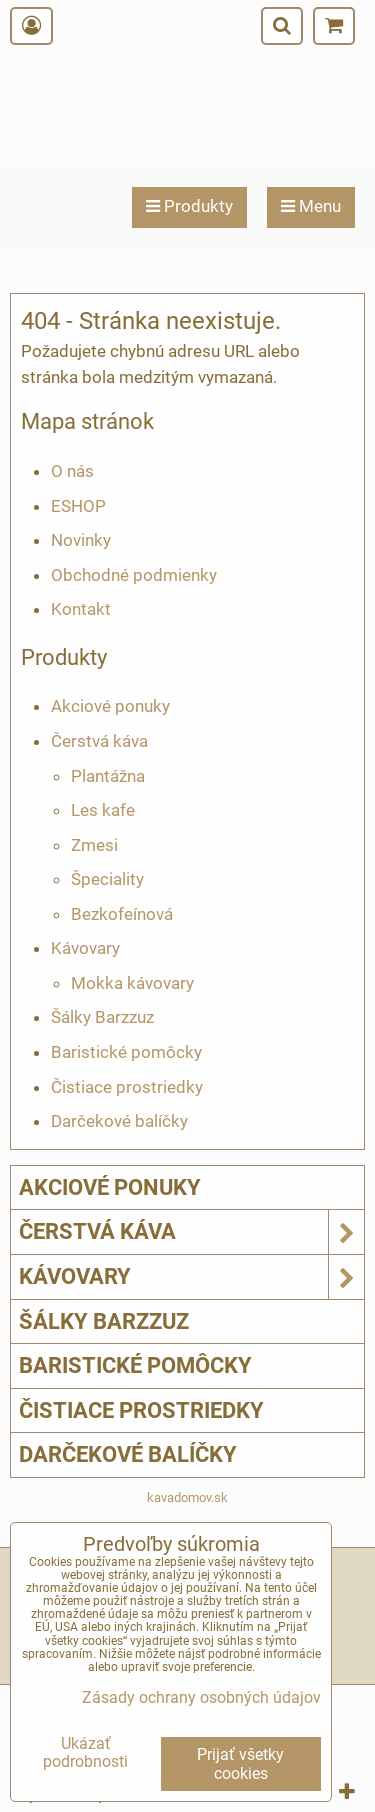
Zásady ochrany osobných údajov (201, 1697)
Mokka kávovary (132, 983)
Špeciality (107, 879)
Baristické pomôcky (126, 1052)
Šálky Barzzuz (102, 1017)
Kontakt (81, 609)
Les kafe (103, 810)
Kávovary (85, 948)
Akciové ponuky (110, 706)
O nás (72, 471)
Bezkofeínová (122, 914)
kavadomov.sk (187, 1497)
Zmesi (94, 845)
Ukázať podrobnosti (85, 1753)
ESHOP (78, 506)
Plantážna (108, 776)
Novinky (81, 540)
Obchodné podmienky (134, 575)
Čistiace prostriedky (127, 1087)
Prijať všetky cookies (240, 1764)
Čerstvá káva (99, 741)
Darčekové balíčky (119, 1121)
